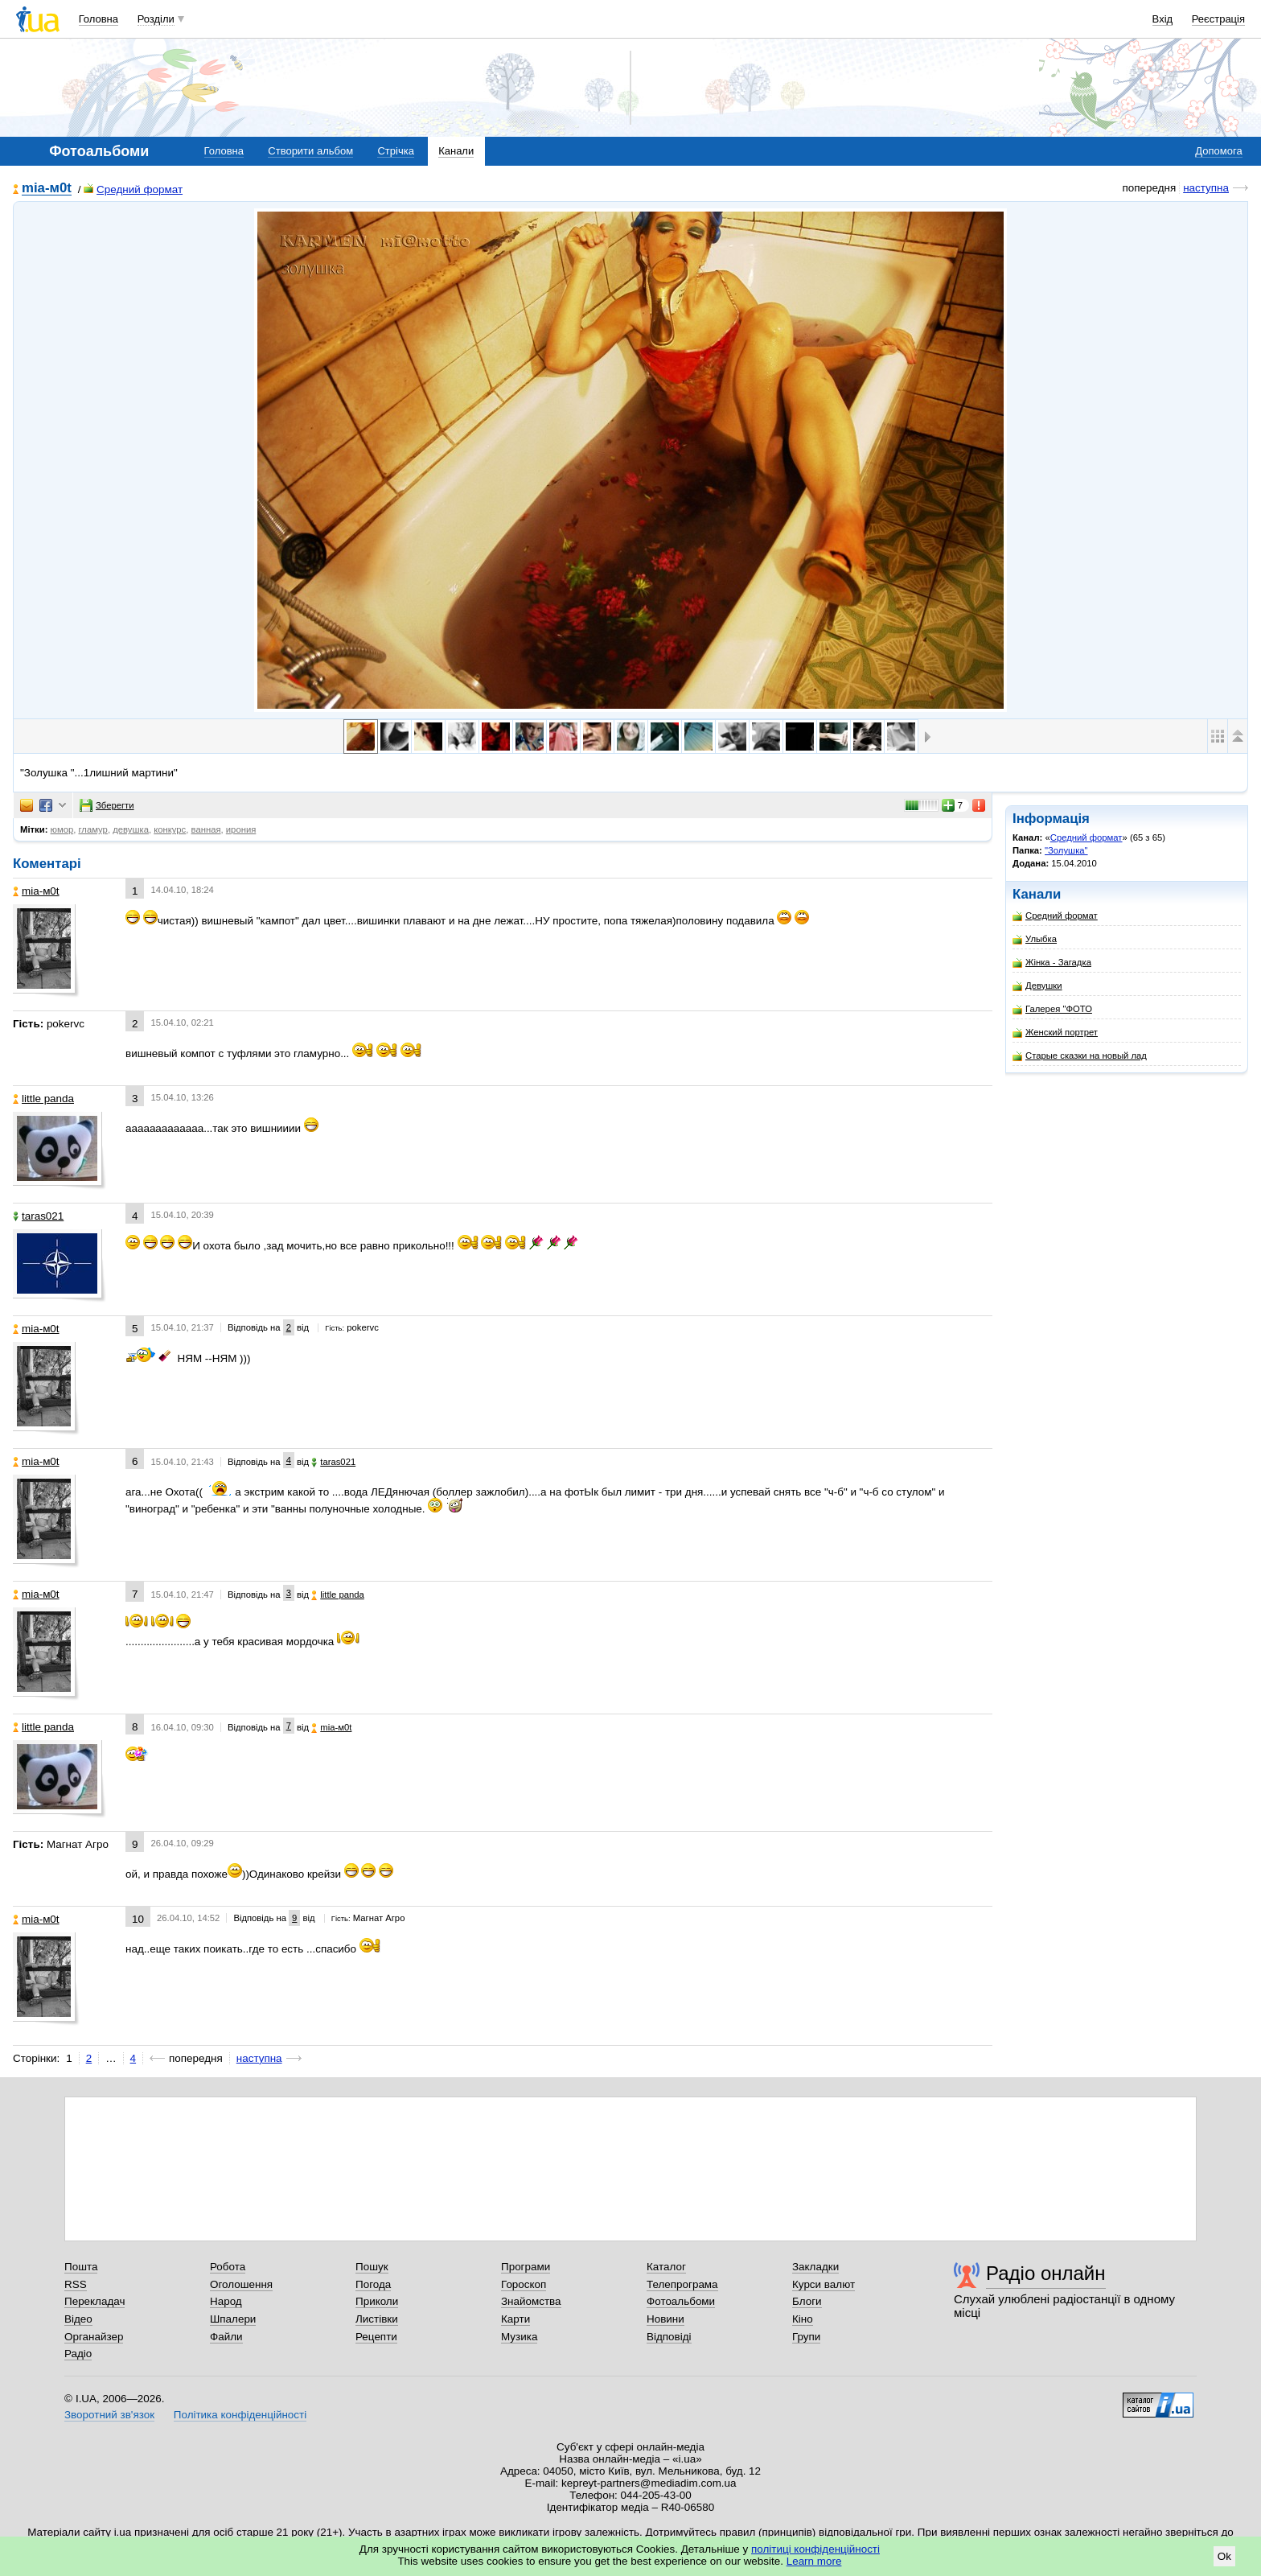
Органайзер (93, 2337)
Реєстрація (1218, 19)
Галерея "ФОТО (1052, 1009)
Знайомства (531, 2301)
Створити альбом (310, 151)
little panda (43, 1099)
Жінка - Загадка (1051, 962)
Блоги (807, 2301)
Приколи (376, 2301)
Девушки (1037, 986)
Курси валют (823, 2284)
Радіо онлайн (1046, 2273)
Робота (227, 2267)
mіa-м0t (47, 188)
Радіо (78, 2354)
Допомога (1218, 151)
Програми (525, 2267)
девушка (131, 829)
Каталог (666, 2267)
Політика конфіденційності (240, 2415)
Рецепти (376, 2337)
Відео (78, 2319)
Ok (1224, 2556)
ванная (206, 829)
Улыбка (1034, 939)
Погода (373, 2284)
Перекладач (94, 2301)
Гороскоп (523, 2284)
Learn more (814, 2561)
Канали (456, 151)
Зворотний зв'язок (109, 2415)
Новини (665, 2319)
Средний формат (133, 189)
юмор (62, 829)
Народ (226, 2301)
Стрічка (395, 151)
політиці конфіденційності (815, 2549)
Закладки (815, 2267)
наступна (1206, 188)
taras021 (38, 1216)
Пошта (80, 2267)
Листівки (376, 2319)
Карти (515, 2319)
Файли (226, 2337)
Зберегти (107, 805)
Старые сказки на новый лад (1079, 1056)
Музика (519, 2337)
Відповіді (669, 2337)
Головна (98, 19)
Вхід (1162, 19)
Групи (806, 2337)
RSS (75, 2284)
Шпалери (233, 2319)
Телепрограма (682, 2284)
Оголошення (241, 2284)
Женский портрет (1055, 1032)
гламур (92, 829)
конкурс (170, 829)
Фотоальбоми (681, 2301)
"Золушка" (1066, 850)
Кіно (802, 2319)
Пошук (371, 2267)
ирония (241, 829)
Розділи (156, 19)
